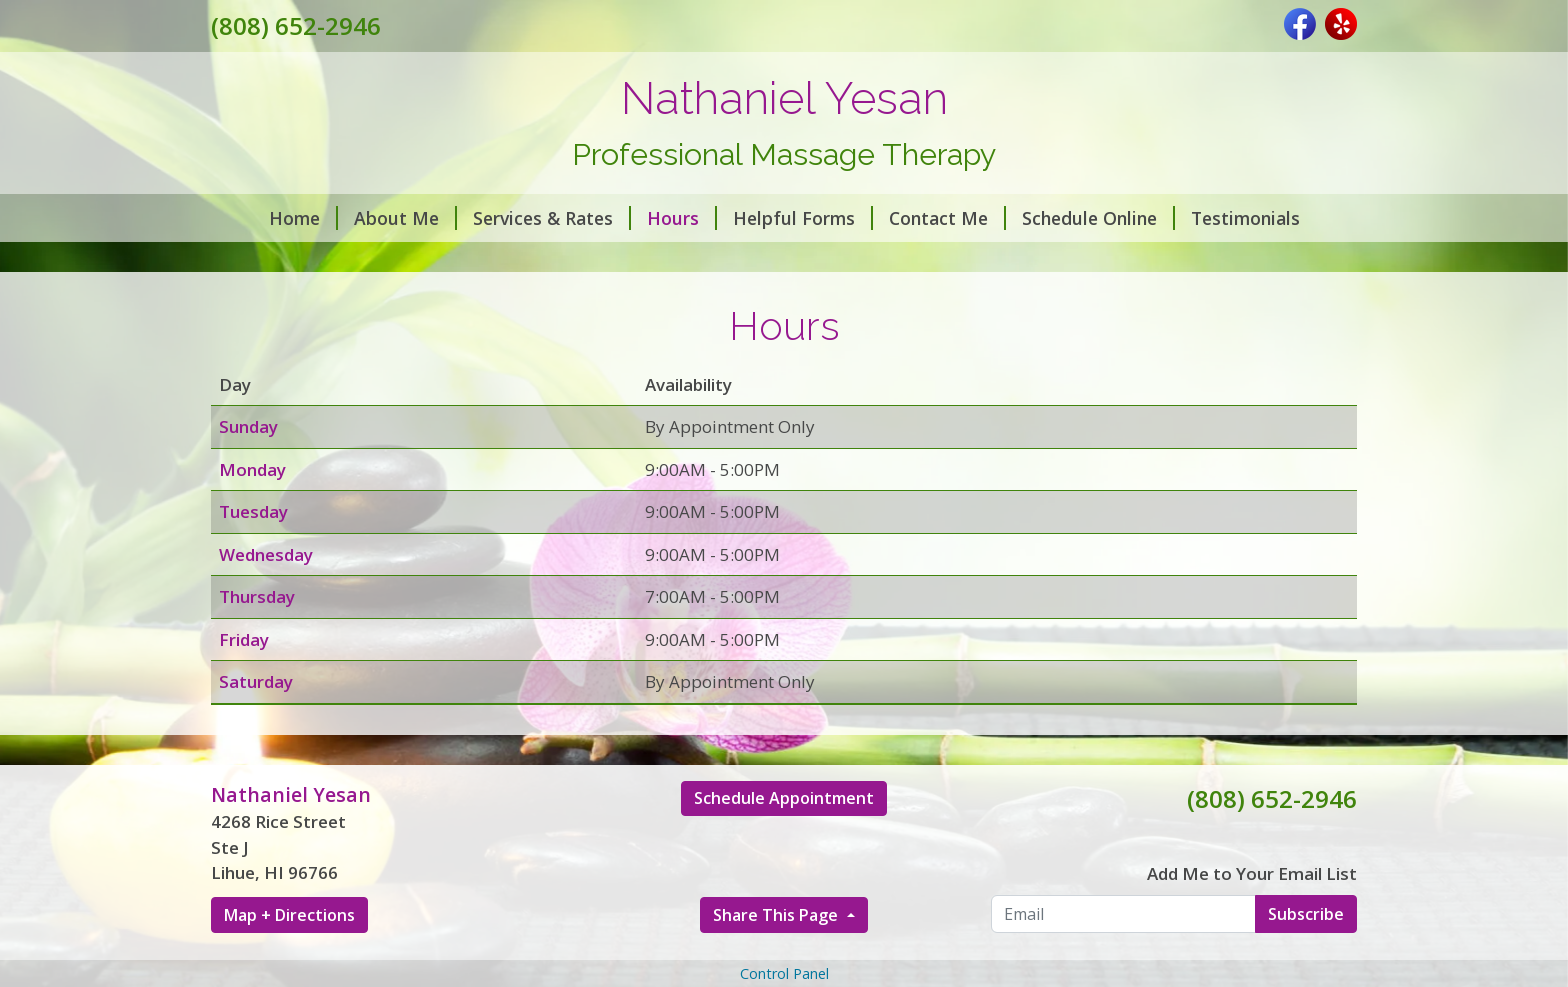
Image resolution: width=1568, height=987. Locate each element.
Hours (682, 218)
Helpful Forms (803, 218)
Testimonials (1245, 218)
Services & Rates (552, 218)
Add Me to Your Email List (1252, 873)
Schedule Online (1098, 218)
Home (303, 218)
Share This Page (777, 915)
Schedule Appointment (784, 798)
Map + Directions (289, 915)
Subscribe (1306, 914)
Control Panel (784, 973)
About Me (405, 218)
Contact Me (947, 218)
